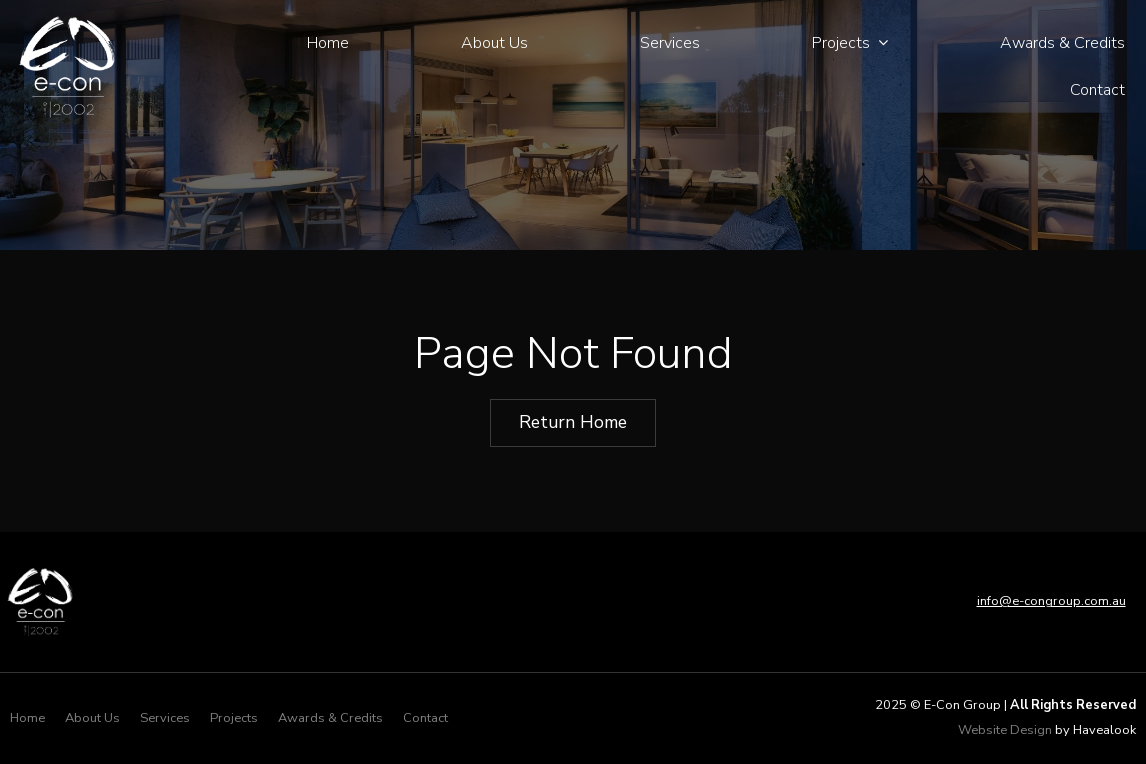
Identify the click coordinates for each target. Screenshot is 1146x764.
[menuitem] (27, 719)
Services (670, 43)
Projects (841, 43)
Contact (1097, 90)
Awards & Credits (1062, 43)
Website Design (1005, 730)
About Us (494, 43)
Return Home (573, 422)
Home (328, 43)
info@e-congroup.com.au (1051, 601)
